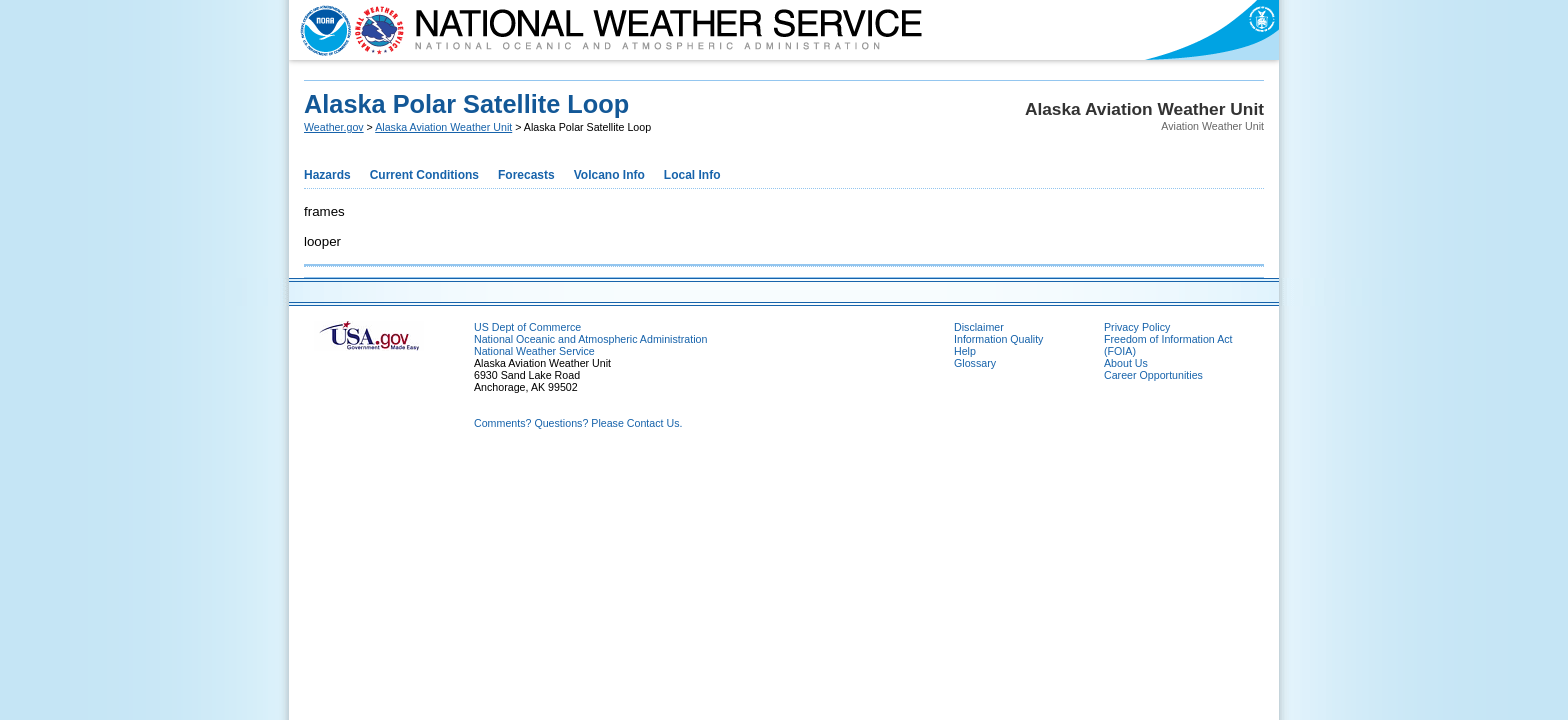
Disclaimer (979, 327)
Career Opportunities (1153, 375)
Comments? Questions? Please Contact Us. (578, 423)
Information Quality (998, 339)
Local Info (692, 175)
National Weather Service (534, 351)
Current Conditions (424, 175)
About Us (1126, 363)
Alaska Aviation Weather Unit (443, 127)
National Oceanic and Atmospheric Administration (590, 339)
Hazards (327, 175)
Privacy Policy (1137, 327)
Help (965, 351)
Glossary (975, 363)
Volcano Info (609, 175)
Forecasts (526, 175)
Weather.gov (334, 127)
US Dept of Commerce (527, 327)
